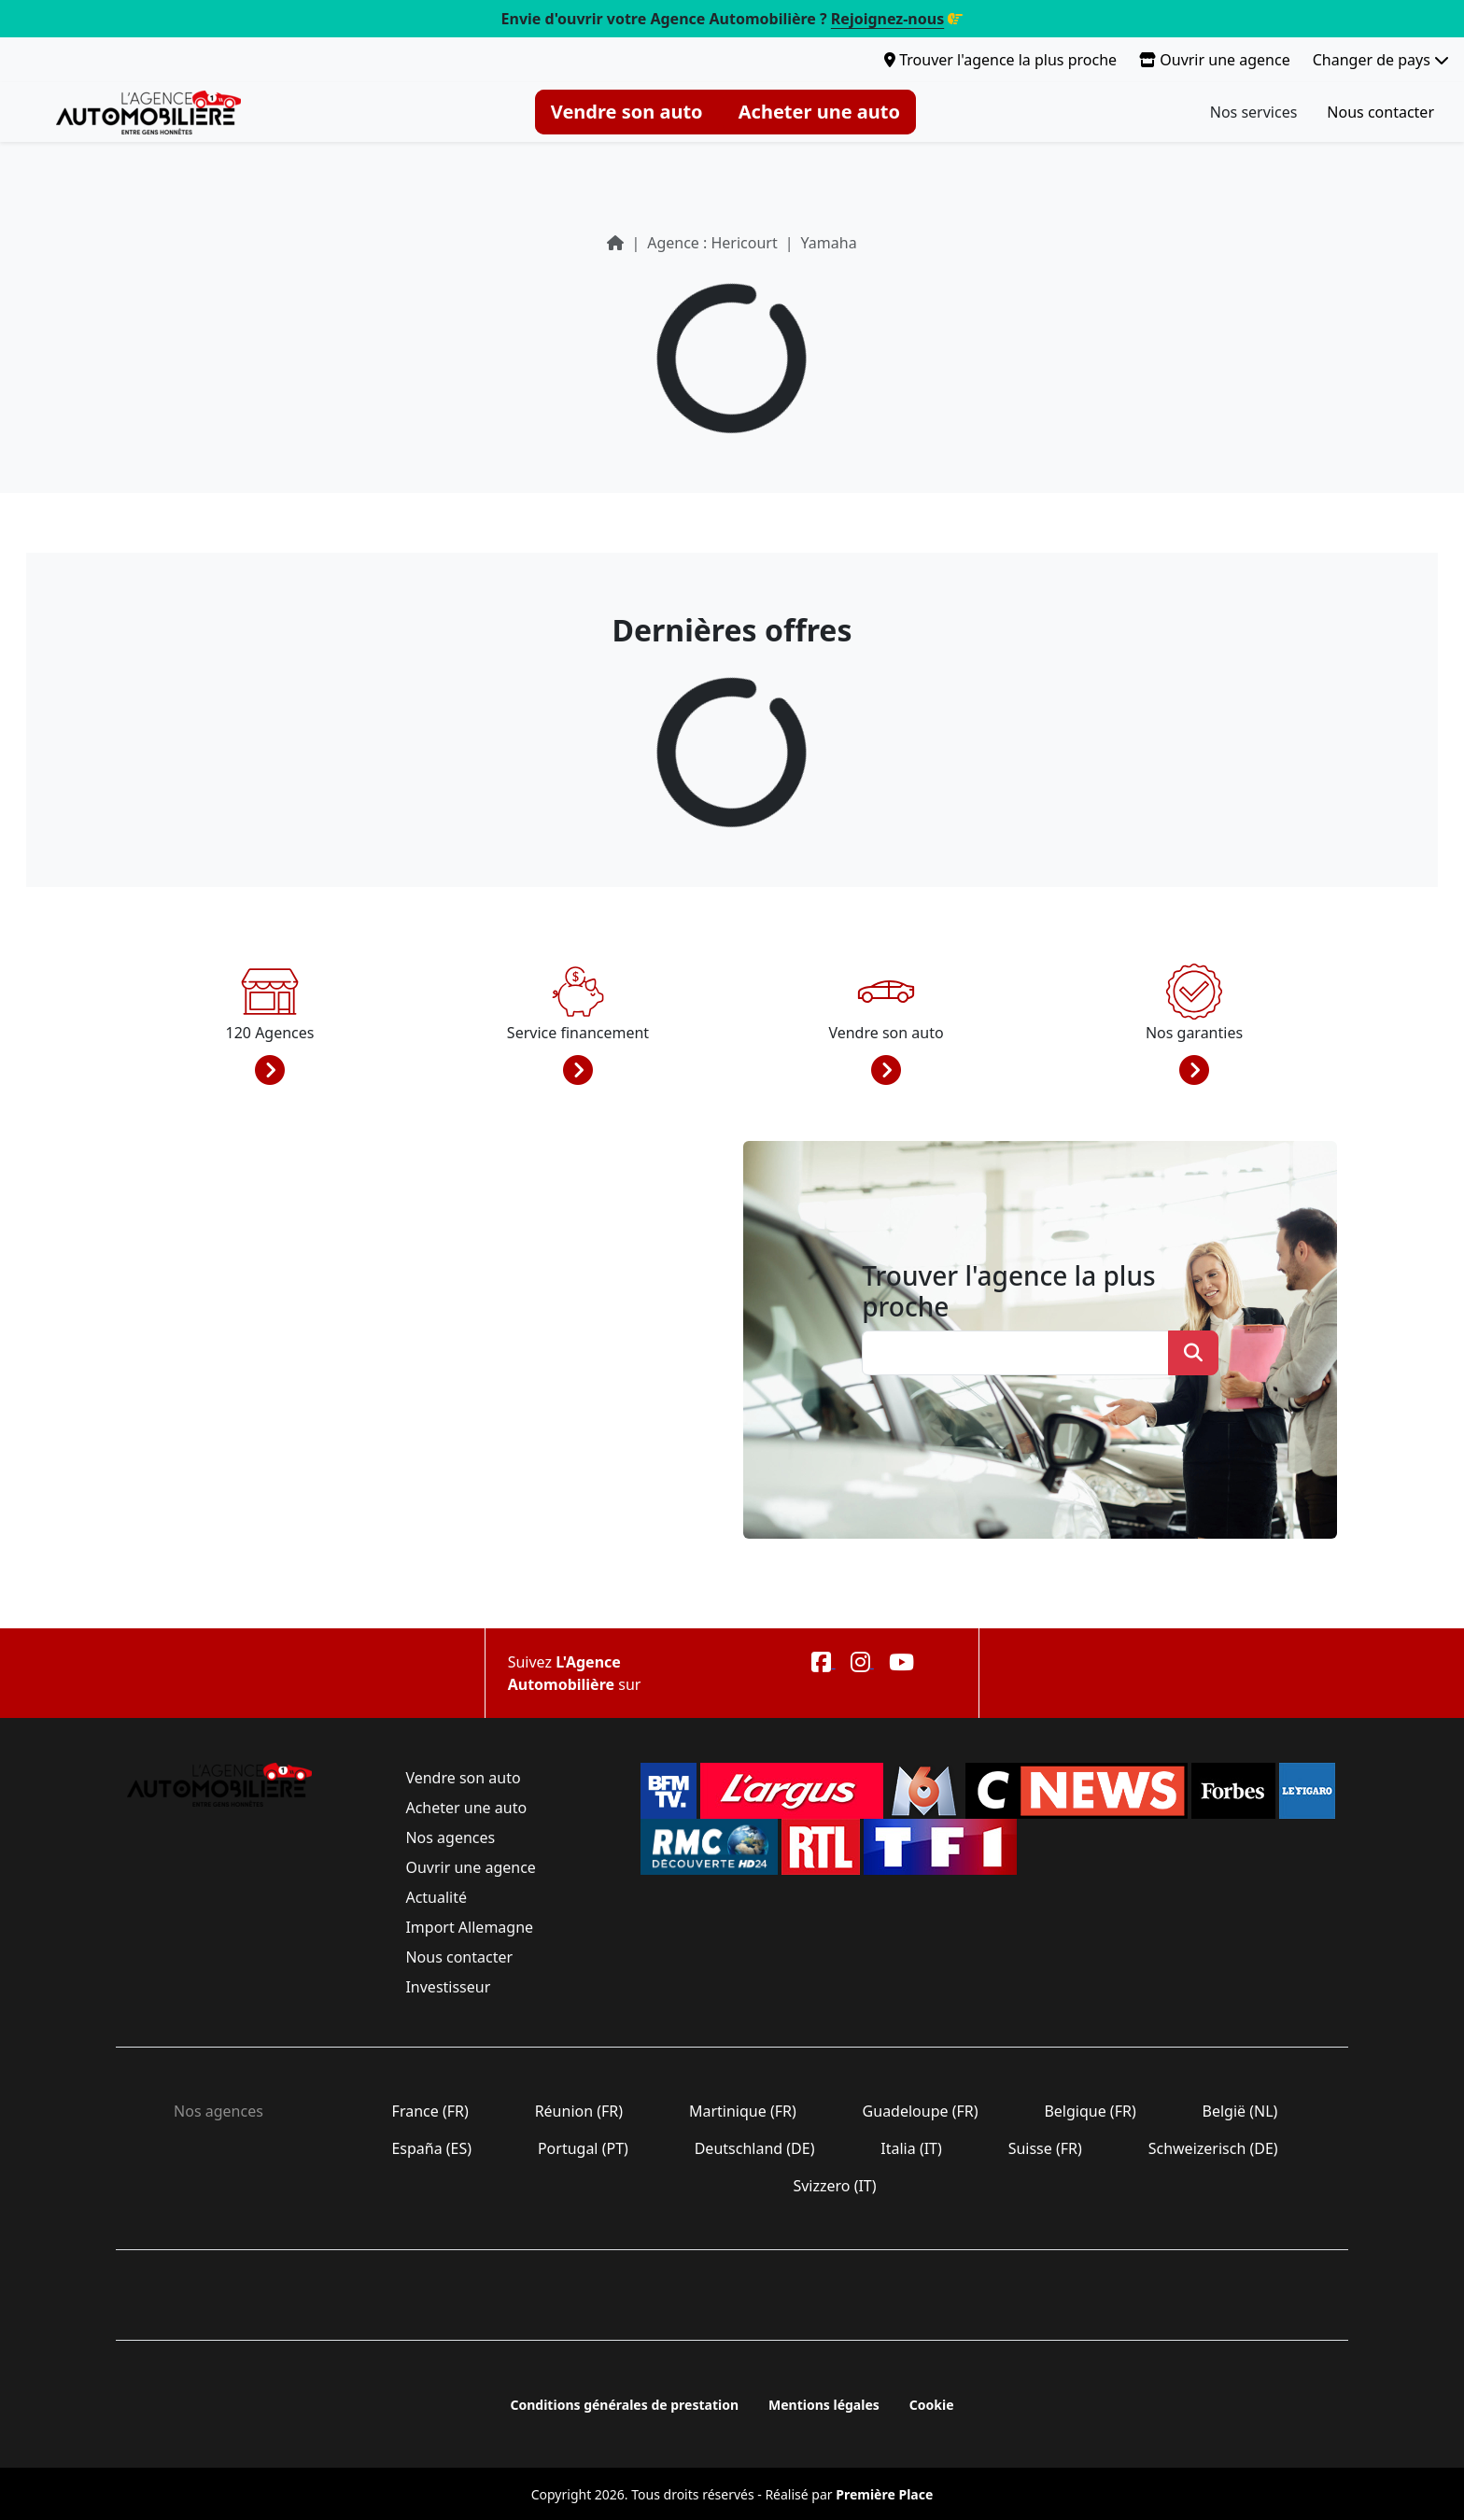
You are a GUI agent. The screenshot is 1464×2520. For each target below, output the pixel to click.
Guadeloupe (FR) (919, 2111)
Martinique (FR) (742, 2111)
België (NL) (1239, 2111)
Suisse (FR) (1046, 2148)
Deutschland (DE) (755, 2148)
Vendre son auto (627, 111)
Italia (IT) (911, 2148)
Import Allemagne (469, 1927)
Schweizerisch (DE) (1213, 2148)
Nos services (1254, 112)
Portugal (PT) (583, 2148)
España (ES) (431, 2148)
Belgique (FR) (1090, 2111)
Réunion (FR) (578, 2111)
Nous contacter (1380, 112)
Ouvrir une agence (1214, 59)
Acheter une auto (819, 111)
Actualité (436, 1897)
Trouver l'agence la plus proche (1000, 59)
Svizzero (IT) (834, 2185)
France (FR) (429, 2111)
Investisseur (447, 1987)
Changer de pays (1381, 59)
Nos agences (450, 1837)
